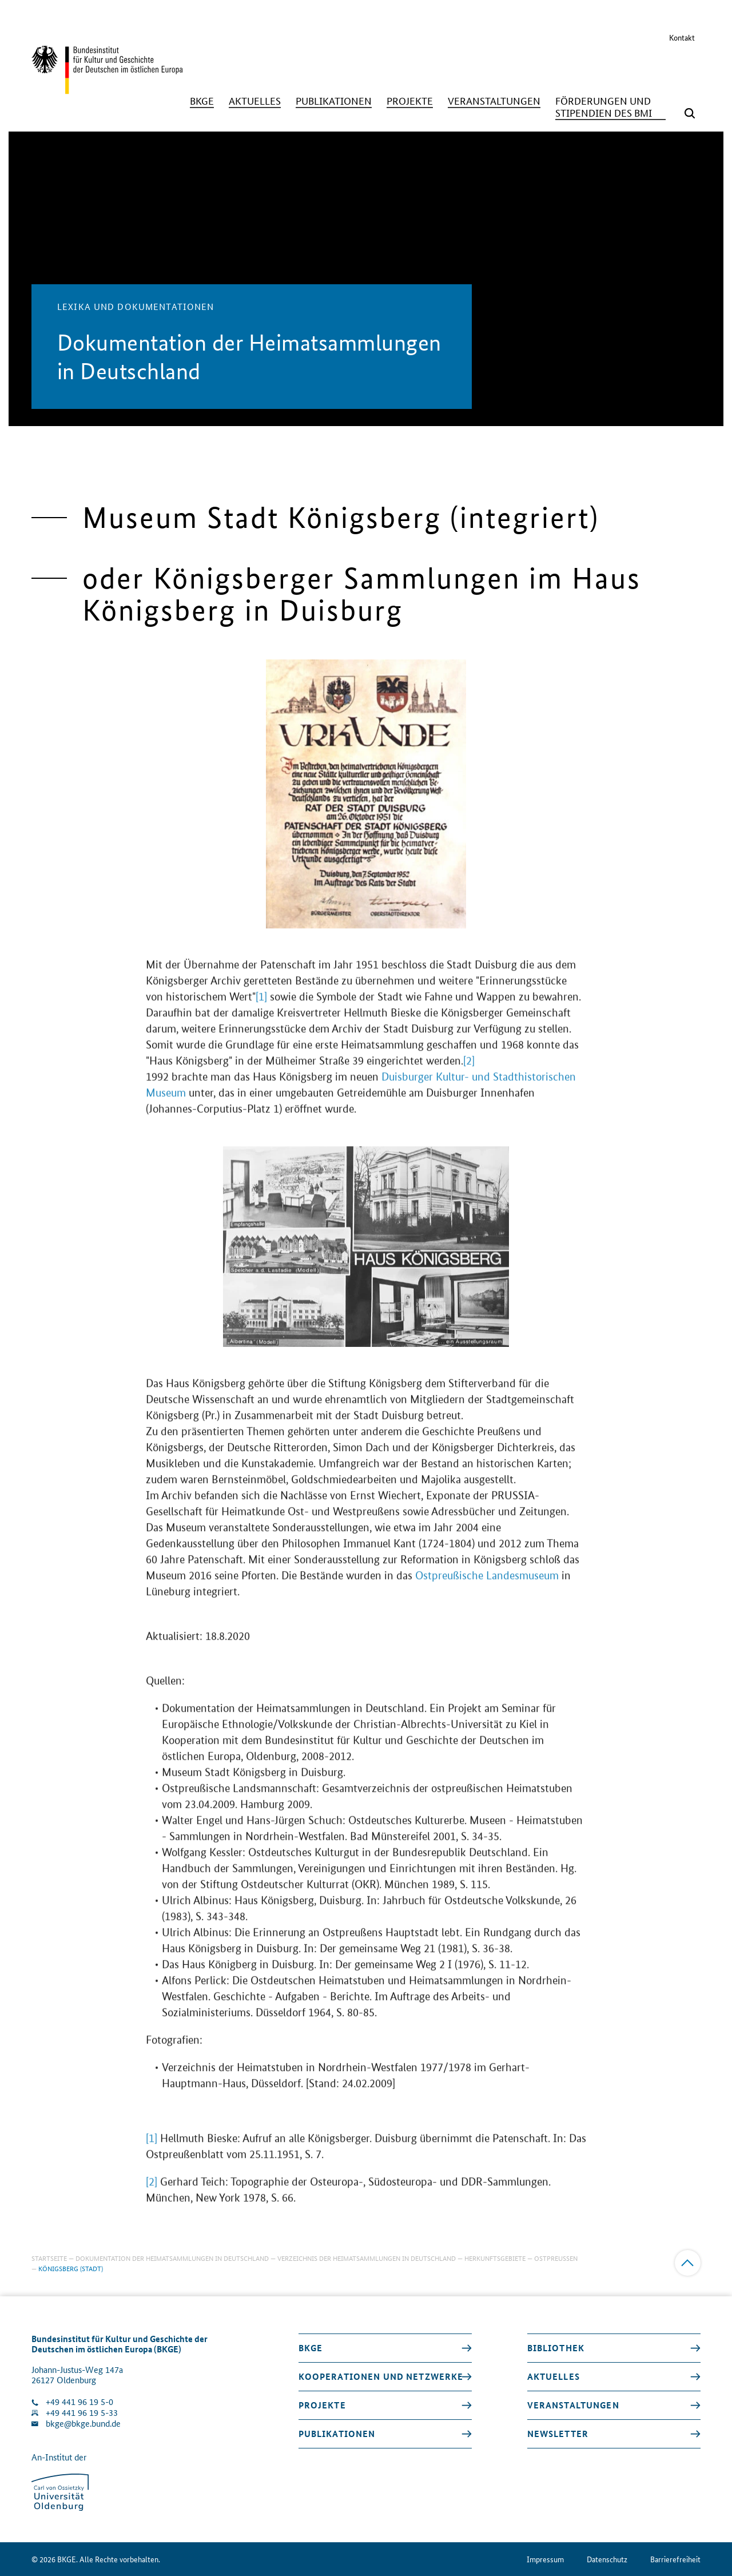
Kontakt (682, 37)
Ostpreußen (556, 2257)
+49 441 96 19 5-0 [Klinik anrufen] (79, 2401)
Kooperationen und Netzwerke (381, 2376)
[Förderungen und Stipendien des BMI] (610, 107)
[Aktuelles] (254, 101)
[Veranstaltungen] (494, 101)
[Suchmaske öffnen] (690, 113)
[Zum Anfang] (688, 2263)
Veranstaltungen (573, 2405)
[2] (469, 1072)
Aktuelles (553, 2376)
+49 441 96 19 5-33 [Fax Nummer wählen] (82, 2412)
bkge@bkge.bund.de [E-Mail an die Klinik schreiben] (83, 2423)
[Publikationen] (333, 101)
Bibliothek (555, 2348)
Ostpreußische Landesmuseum (488, 1586)
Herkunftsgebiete (495, 2257)
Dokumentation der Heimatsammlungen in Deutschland (172, 2257)
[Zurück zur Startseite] (106, 89)
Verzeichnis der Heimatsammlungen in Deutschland (366, 2257)
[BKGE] (201, 101)
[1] (261, 1008)
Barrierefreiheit (675, 2559)
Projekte (322, 2405)
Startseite (49, 2257)
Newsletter (557, 2433)
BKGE (311, 2348)
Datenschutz (607, 2559)
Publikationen (337, 2433)
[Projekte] (409, 101)
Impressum (545, 2559)
